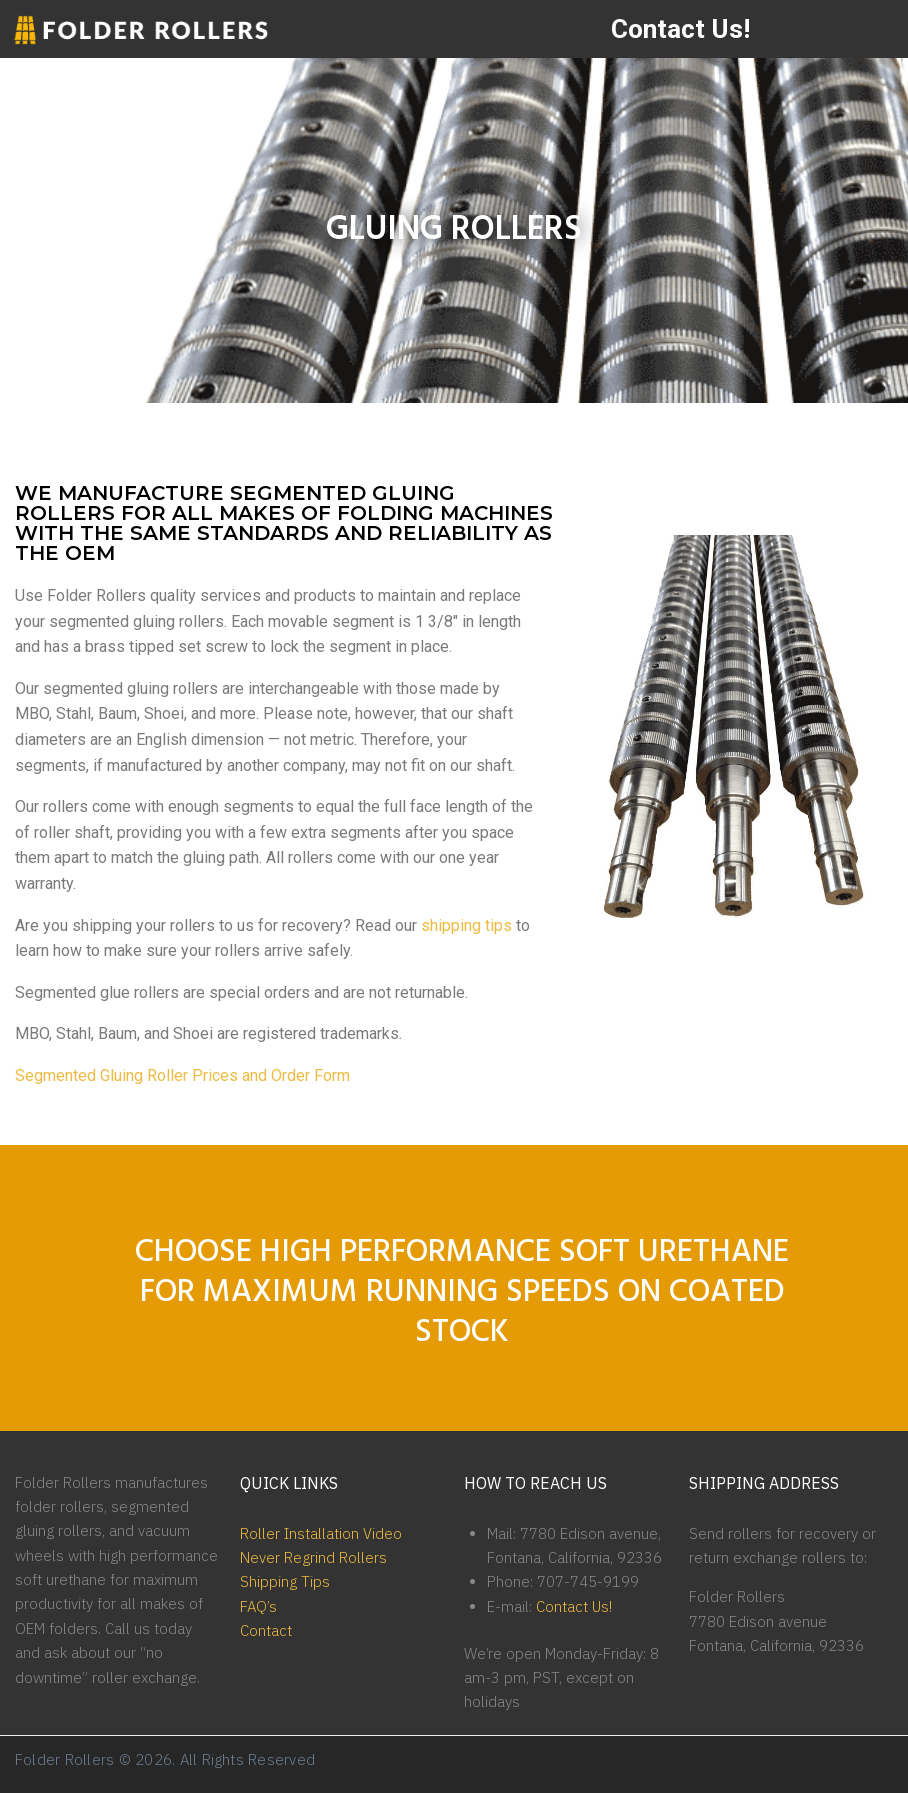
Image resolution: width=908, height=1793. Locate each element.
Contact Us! (680, 28)
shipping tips (466, 925)
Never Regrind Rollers (313, 1557)
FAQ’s (258, 1606)
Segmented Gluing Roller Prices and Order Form (182, 1075)
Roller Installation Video (321, 1533)
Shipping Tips (285, 1581)
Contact (266, 1630)
